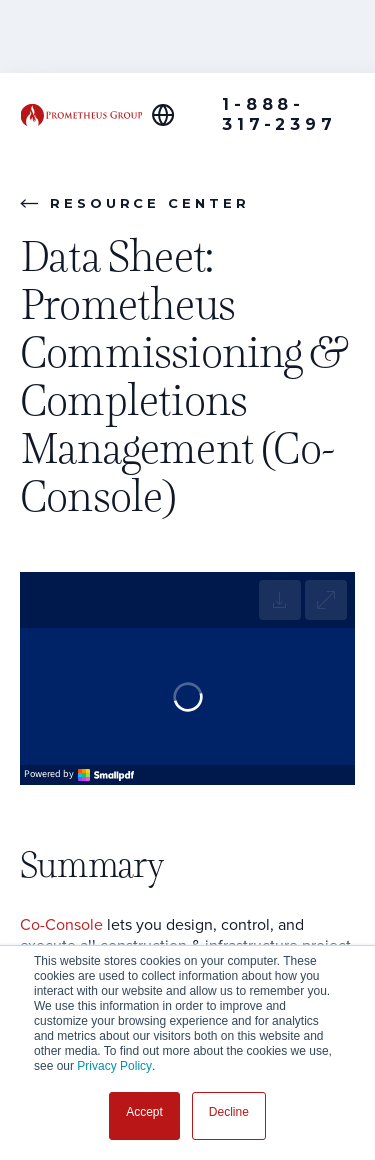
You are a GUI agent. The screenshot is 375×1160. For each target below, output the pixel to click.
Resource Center (135, 203)
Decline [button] (229, 1112)
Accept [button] (144, 1112)
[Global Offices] (174, 115)
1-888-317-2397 (279, 114)
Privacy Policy (114, 1066)
